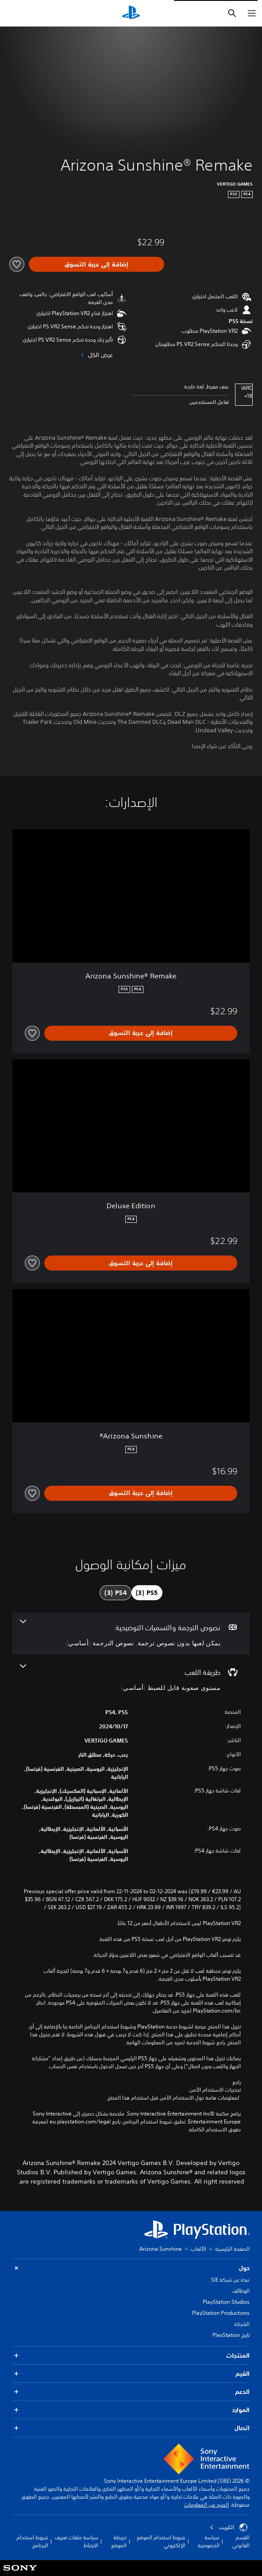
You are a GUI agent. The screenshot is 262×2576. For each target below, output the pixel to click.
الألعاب (198, 2249)
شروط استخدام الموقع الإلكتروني (161, 2541)
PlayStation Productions (221, 2313)
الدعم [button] (131, 2392)
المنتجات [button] (131, 2356)
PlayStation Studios (226, 2302)
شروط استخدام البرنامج (32, 2541)
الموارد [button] (131, 2410)
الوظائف (241, 2290)
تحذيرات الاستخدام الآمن (215, 2089)
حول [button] (131, 2268)
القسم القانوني (241, 2541)
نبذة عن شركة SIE (230, 2279)
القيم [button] (131, 2374)
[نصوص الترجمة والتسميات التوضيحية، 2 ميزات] (131, 1634)
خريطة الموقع (119, 2541)
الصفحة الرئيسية (232, 2249)
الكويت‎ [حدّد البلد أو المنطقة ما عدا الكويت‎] (229, 2527)
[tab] (146, 1592)
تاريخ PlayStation (231, 2335)
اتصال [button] (131, 2428)
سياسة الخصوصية (209, 2541)
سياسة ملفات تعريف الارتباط (76, 2541)
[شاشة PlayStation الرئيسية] (131, 13)
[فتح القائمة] (252, 13)
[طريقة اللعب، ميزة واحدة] (131, 1678)
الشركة (242, 2324)
